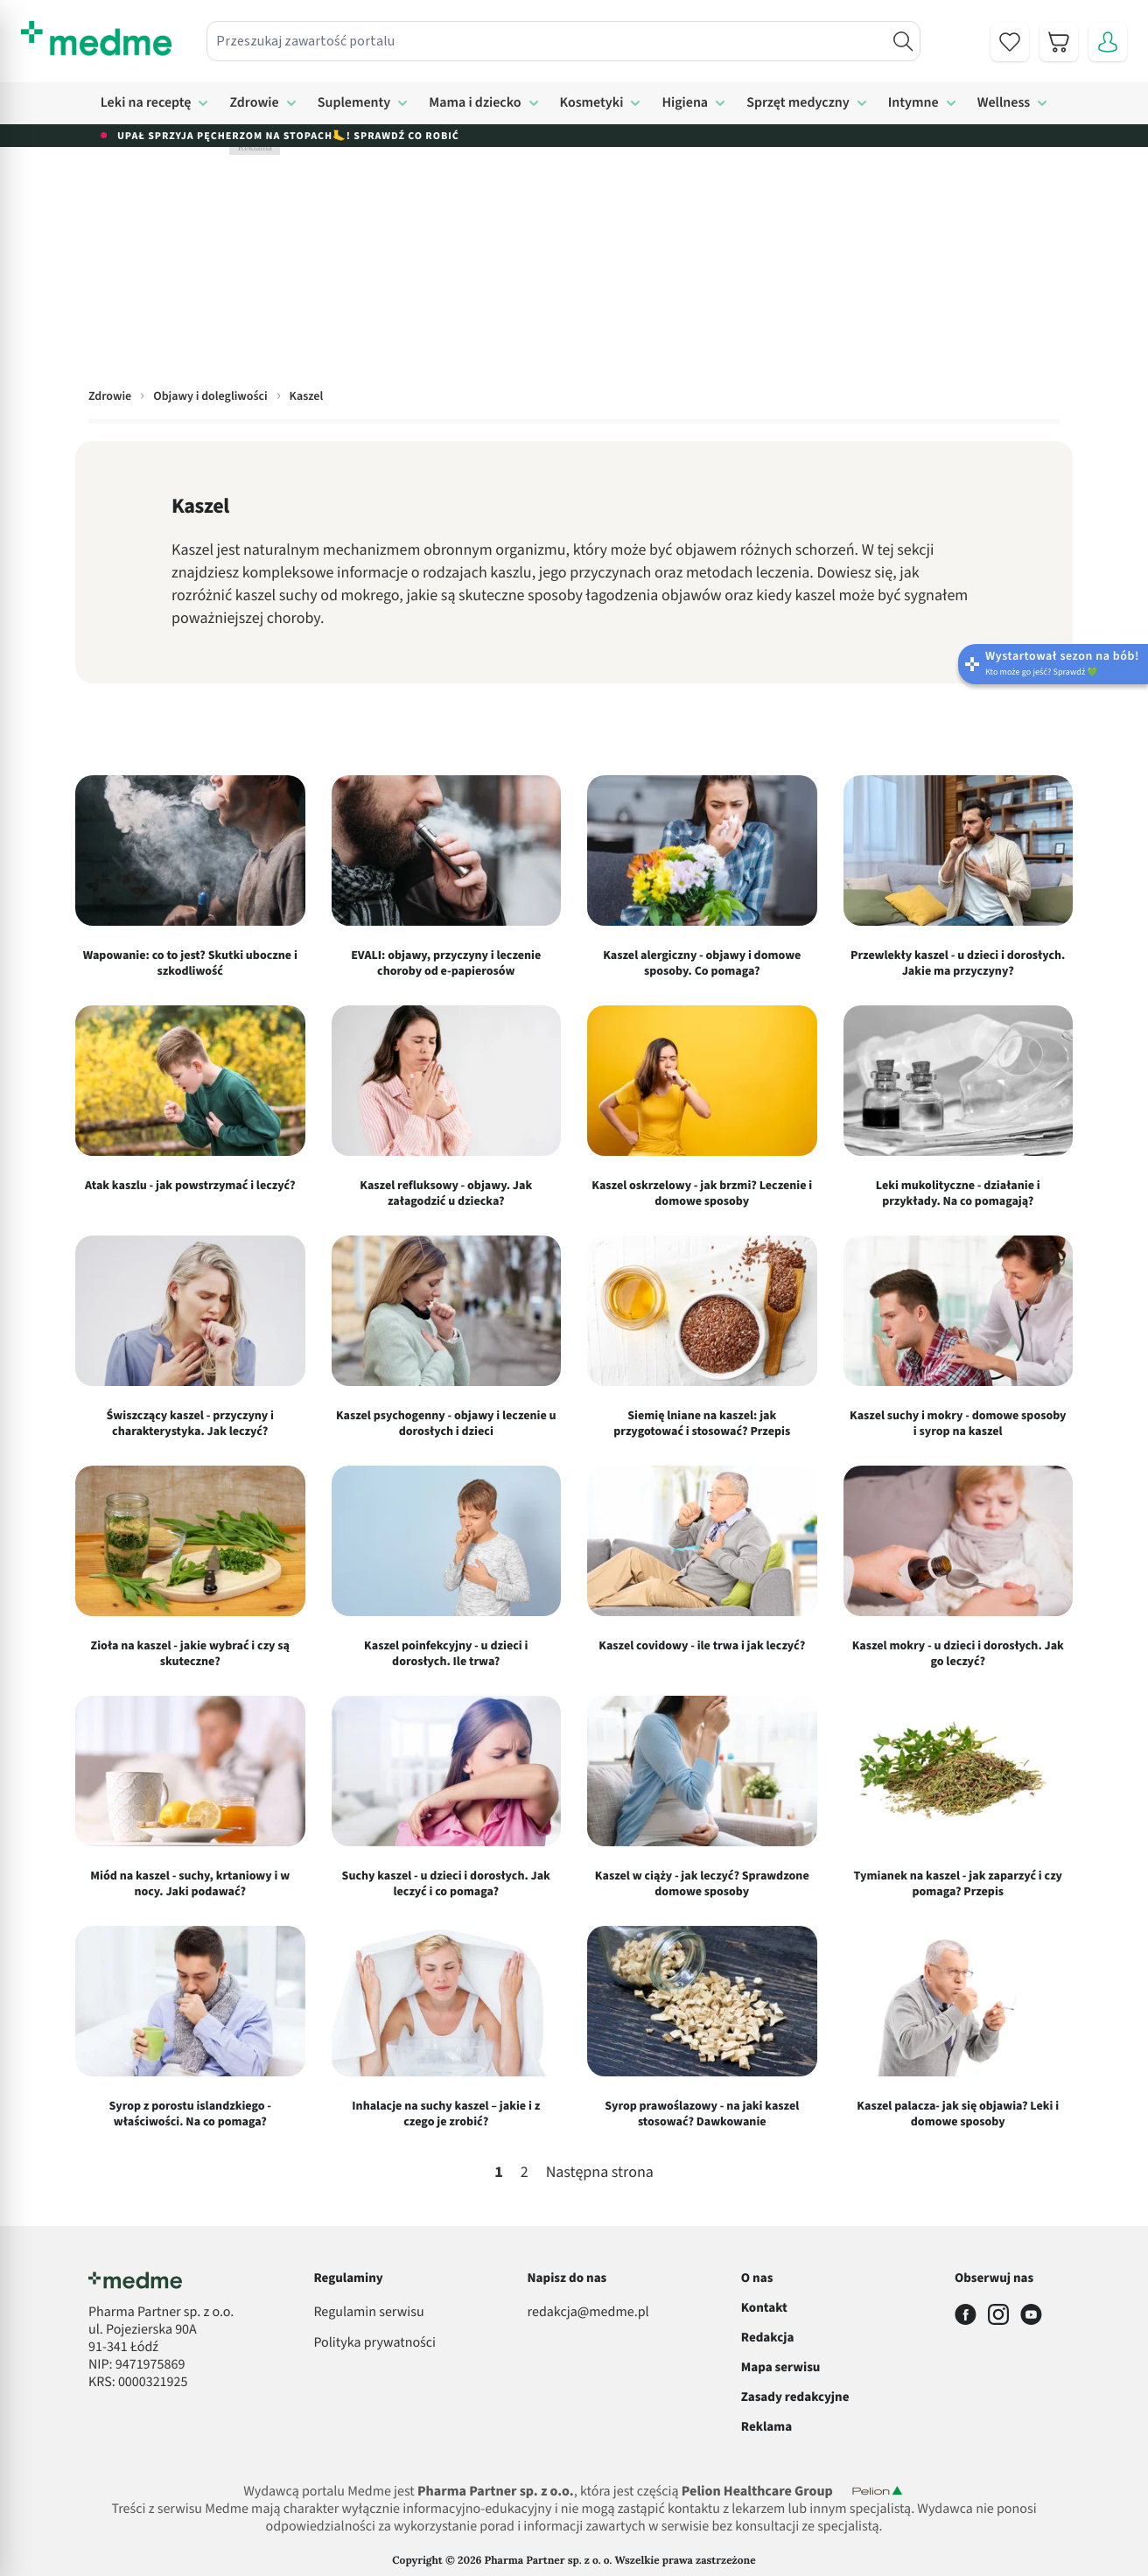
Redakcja (767, 2337)
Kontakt (764, 2308)
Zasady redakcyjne (795, 2397)
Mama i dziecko (475, 103)
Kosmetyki (592, 103)
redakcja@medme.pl (588, 2312)
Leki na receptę (146, 103)
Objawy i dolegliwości (210, 396)
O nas (757, 2278)
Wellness (1004, 103)
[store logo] (96, 38)
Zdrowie (253, 103)
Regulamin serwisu (368, 2312)
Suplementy (354, 103)
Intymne (913, 103)
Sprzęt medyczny (798, 103)
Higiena (685, 103)
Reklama (766, 2426)
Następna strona (600, 2173)
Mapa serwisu (781, 2367)
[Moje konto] (1107, 42)
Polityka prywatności (374, 2343)
